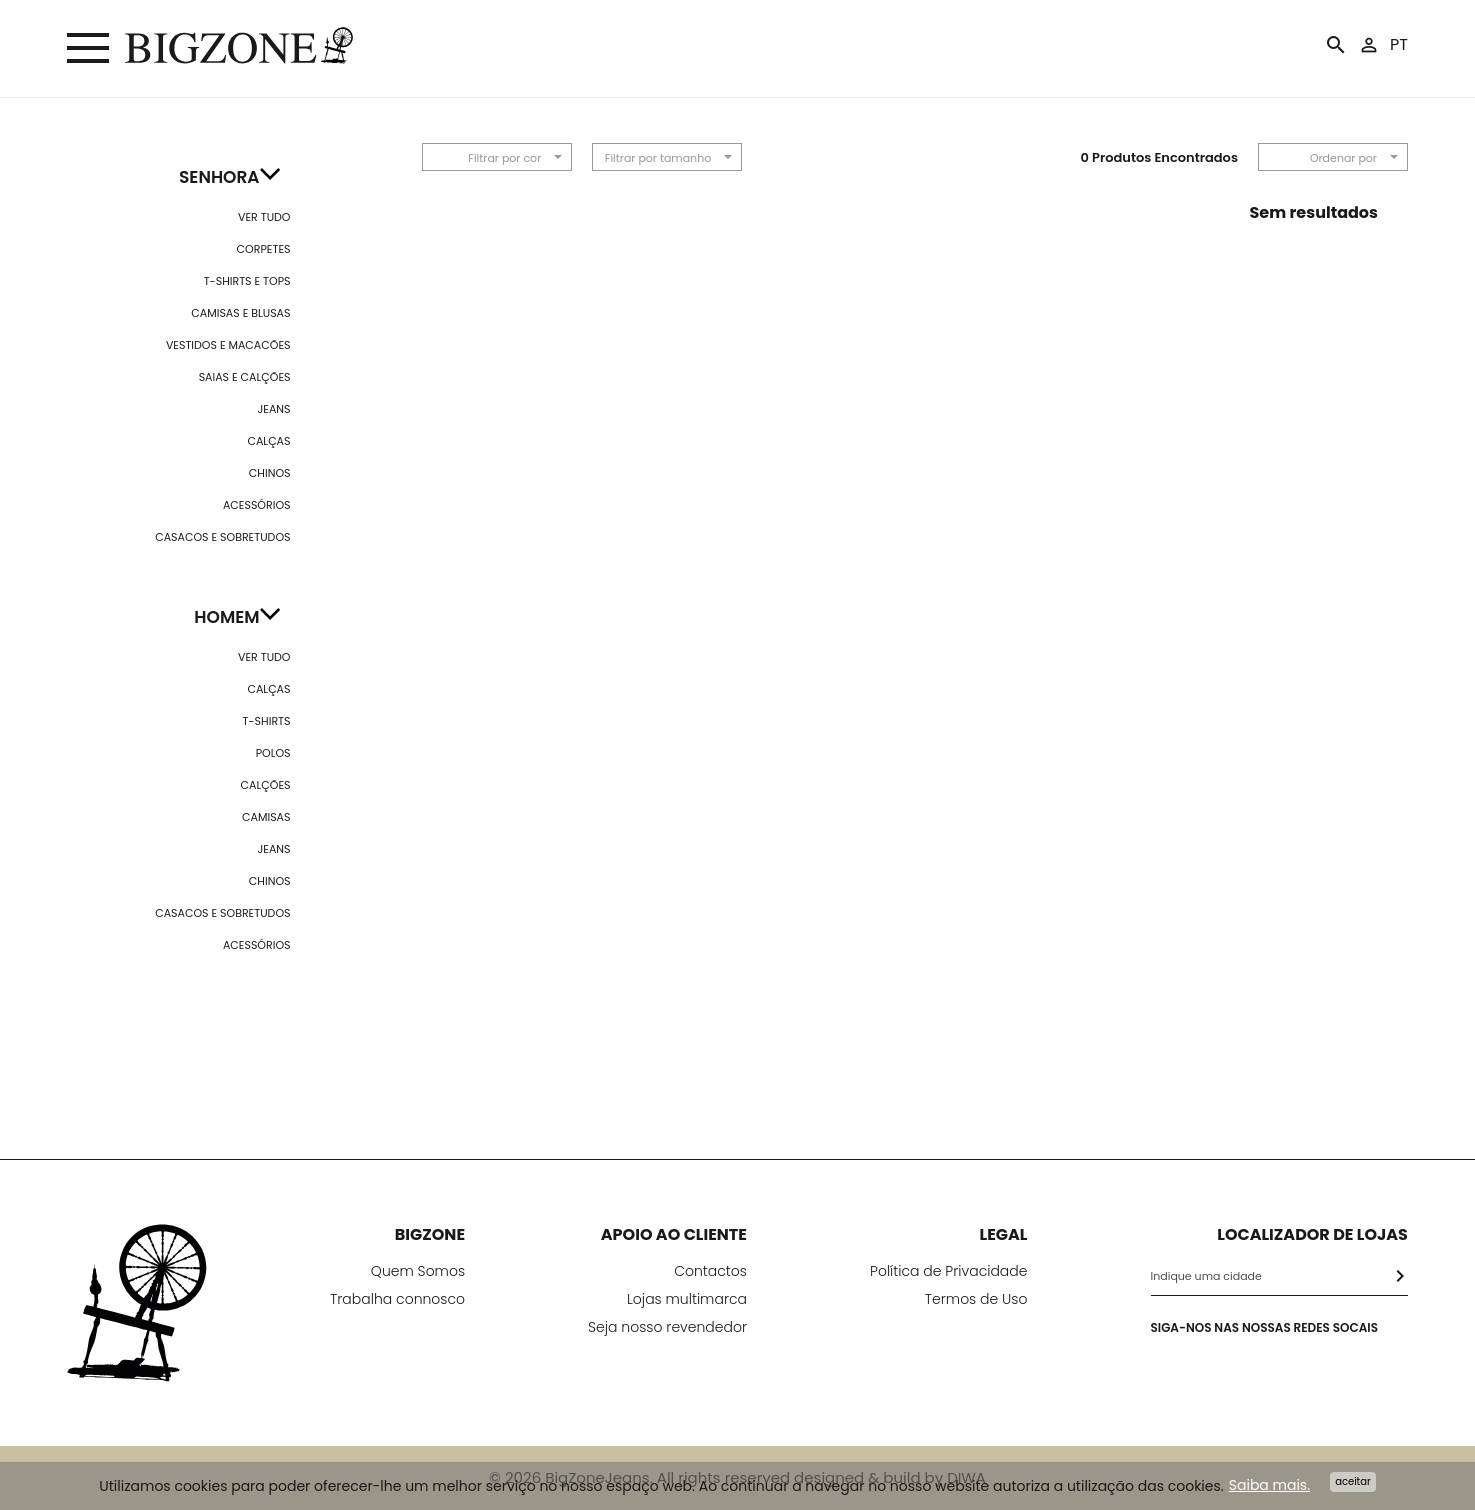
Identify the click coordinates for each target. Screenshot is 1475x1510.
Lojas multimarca (687, 1299)
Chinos (270, 473)
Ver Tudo (264, 217)
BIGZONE (430, 1234)
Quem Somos (418, 1271)
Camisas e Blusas (240, 313)
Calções (266, 785)
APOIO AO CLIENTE (674, 1234)
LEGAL (1004, 1234)
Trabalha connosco (397, 1299)
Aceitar (1353, 1481)
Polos (273, 753)
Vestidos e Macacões (228, 345)
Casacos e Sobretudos (222, 537)
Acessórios (257, 505)
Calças (268, 441)
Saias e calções (245, 377)
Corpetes (264, 249)
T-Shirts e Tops (247, 281)
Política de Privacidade (948, 1271)
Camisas (266, 817)
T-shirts (267, 721)
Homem (226, 617)
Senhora (219, 177)
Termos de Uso (976, 1299)
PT (1399, 44)
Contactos (710, 1271)
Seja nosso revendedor (667, 1327)
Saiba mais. (1269, 1486)
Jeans (273, 409)
